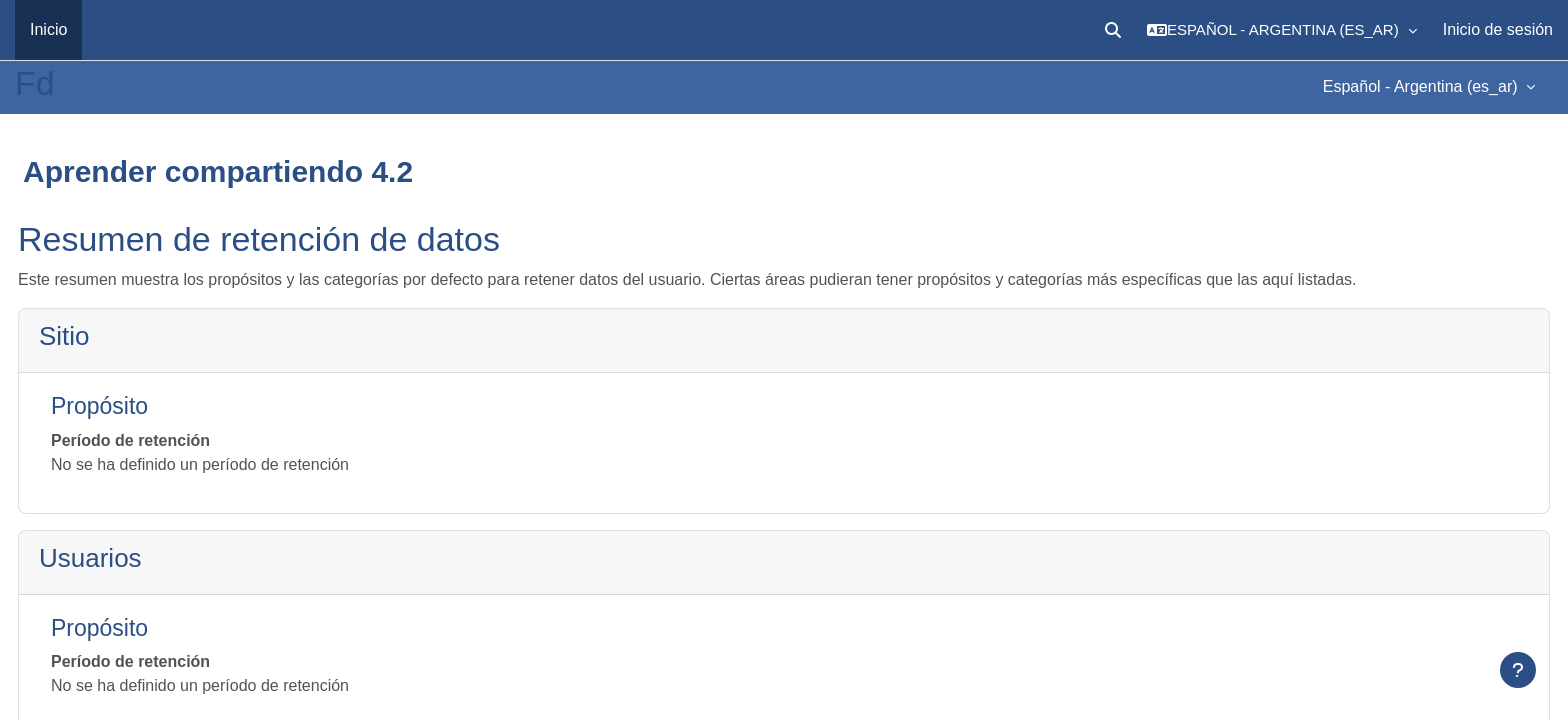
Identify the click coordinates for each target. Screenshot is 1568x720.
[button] (1113, 30)
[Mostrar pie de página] (1518, 670)
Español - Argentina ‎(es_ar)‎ (1422, 86)
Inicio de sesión (1498, 29)
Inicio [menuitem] (48, 29)
